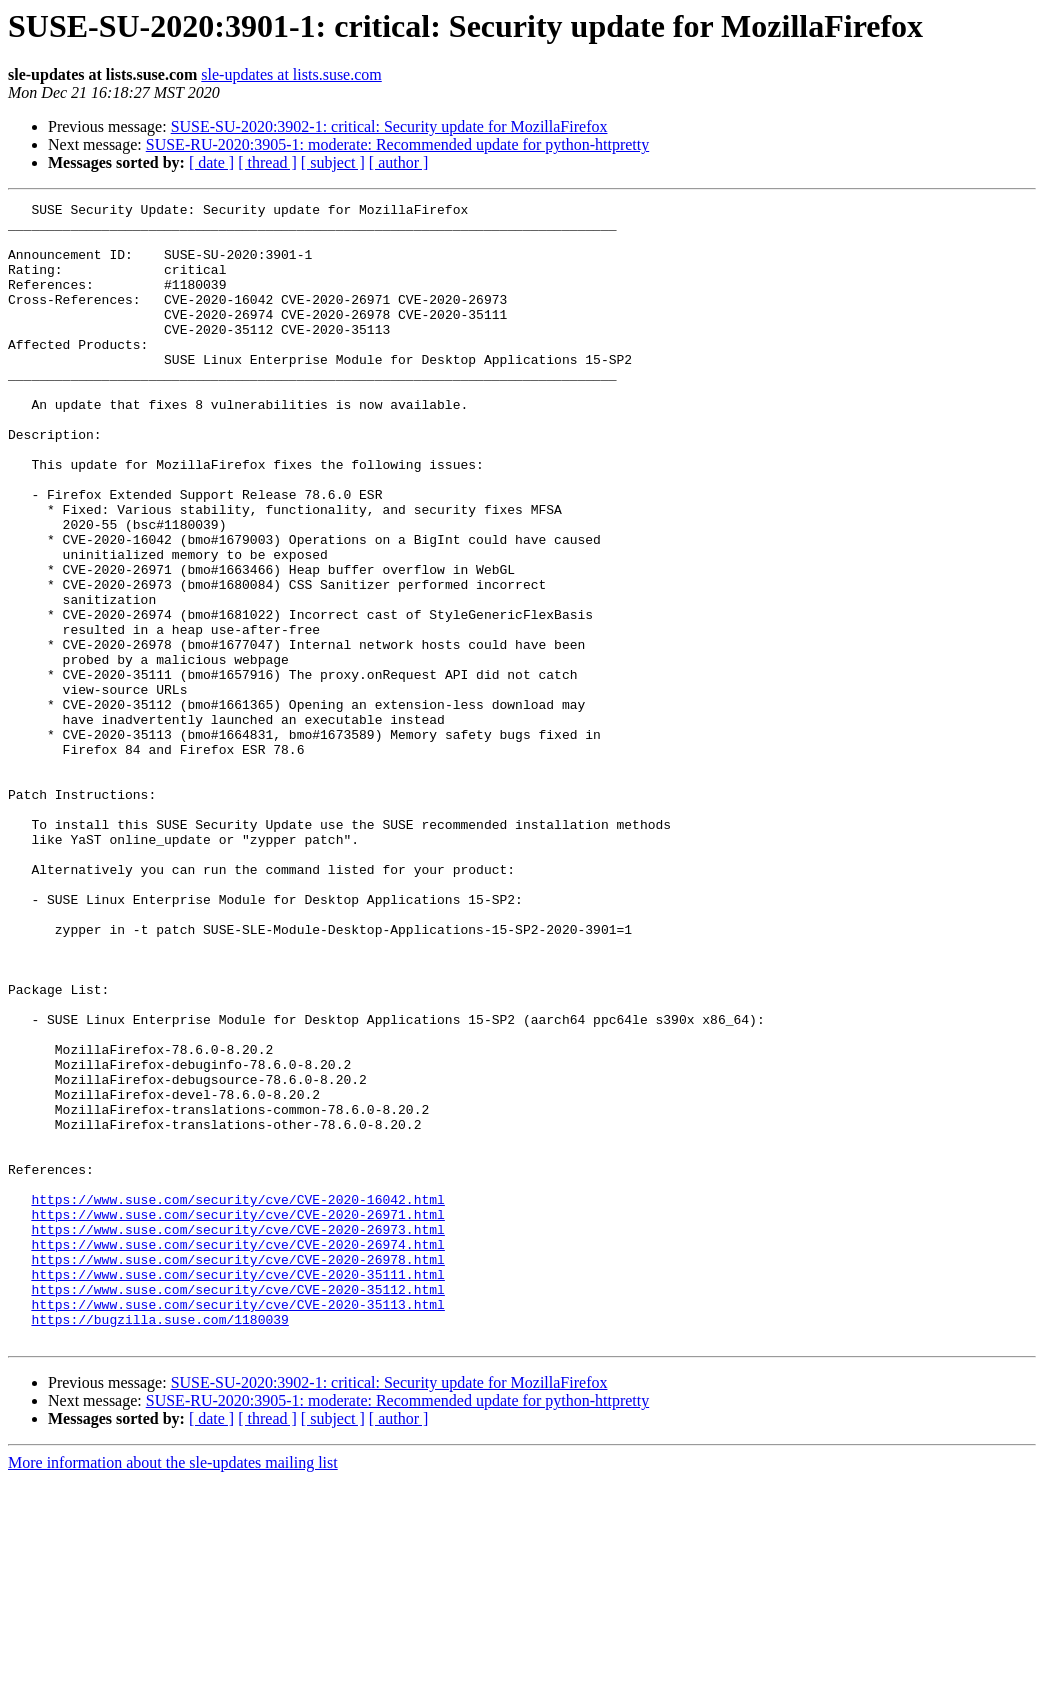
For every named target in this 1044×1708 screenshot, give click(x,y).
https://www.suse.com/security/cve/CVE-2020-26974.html (237, 1454)
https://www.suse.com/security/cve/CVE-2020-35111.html (237, 1490)
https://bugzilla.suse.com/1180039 (159, 1544)
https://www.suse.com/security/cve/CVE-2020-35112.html (237, 1508)
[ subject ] (333, 162)
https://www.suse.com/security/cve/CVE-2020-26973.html (237, 1436)
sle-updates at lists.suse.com (291, 74)
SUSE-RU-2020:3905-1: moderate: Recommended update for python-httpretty (397, 144)
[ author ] (399, 162)
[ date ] (211, 162)
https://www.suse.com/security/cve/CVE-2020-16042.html (237, 1400)
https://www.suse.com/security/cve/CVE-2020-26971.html (237, 1418)
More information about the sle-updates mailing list (173, 1690)
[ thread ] (267, 162)
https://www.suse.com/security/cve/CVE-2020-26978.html (237, 1472)
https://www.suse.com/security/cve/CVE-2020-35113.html (237, 1526)
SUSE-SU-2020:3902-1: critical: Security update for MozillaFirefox (389, 126)
